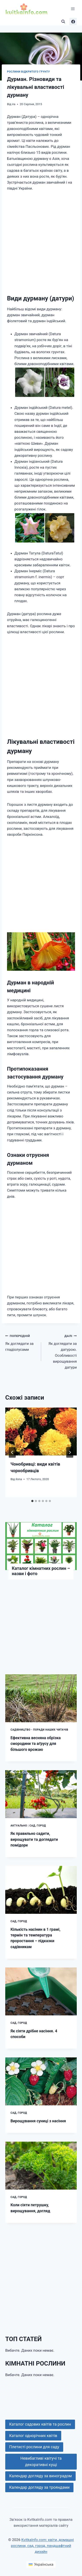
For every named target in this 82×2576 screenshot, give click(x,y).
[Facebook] (73, 21)
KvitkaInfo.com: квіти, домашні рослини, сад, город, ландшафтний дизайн (42, 2546)
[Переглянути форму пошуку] (63, 22)
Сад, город (37, 1825)
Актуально (18, 1825)
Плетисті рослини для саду (34, 2446)
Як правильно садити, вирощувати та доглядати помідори (34, 1839)
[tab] (32, 1501)
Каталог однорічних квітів (33, 2435)
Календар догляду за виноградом (40, 2476)
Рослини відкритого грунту (28, 71)
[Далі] (69, 1452)
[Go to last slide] (12, 1452)
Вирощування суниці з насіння (38, 2121)
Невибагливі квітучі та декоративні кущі (41, 2461)
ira (13, 104)
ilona (19, 1479)
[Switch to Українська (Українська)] (41, 2564)
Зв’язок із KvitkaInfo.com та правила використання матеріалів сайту (41, 2522)
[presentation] (41, 1431)
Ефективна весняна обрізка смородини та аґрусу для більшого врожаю (35, 1744)
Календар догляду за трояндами (39, 2487)
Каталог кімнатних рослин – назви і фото (41, 1571)
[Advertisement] (41, 242)
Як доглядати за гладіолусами (21, 1342)
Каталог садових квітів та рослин (40, 2424)
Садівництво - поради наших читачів (39, 1729)
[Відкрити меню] (73, 8)
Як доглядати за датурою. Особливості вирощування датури (61, 1351)
